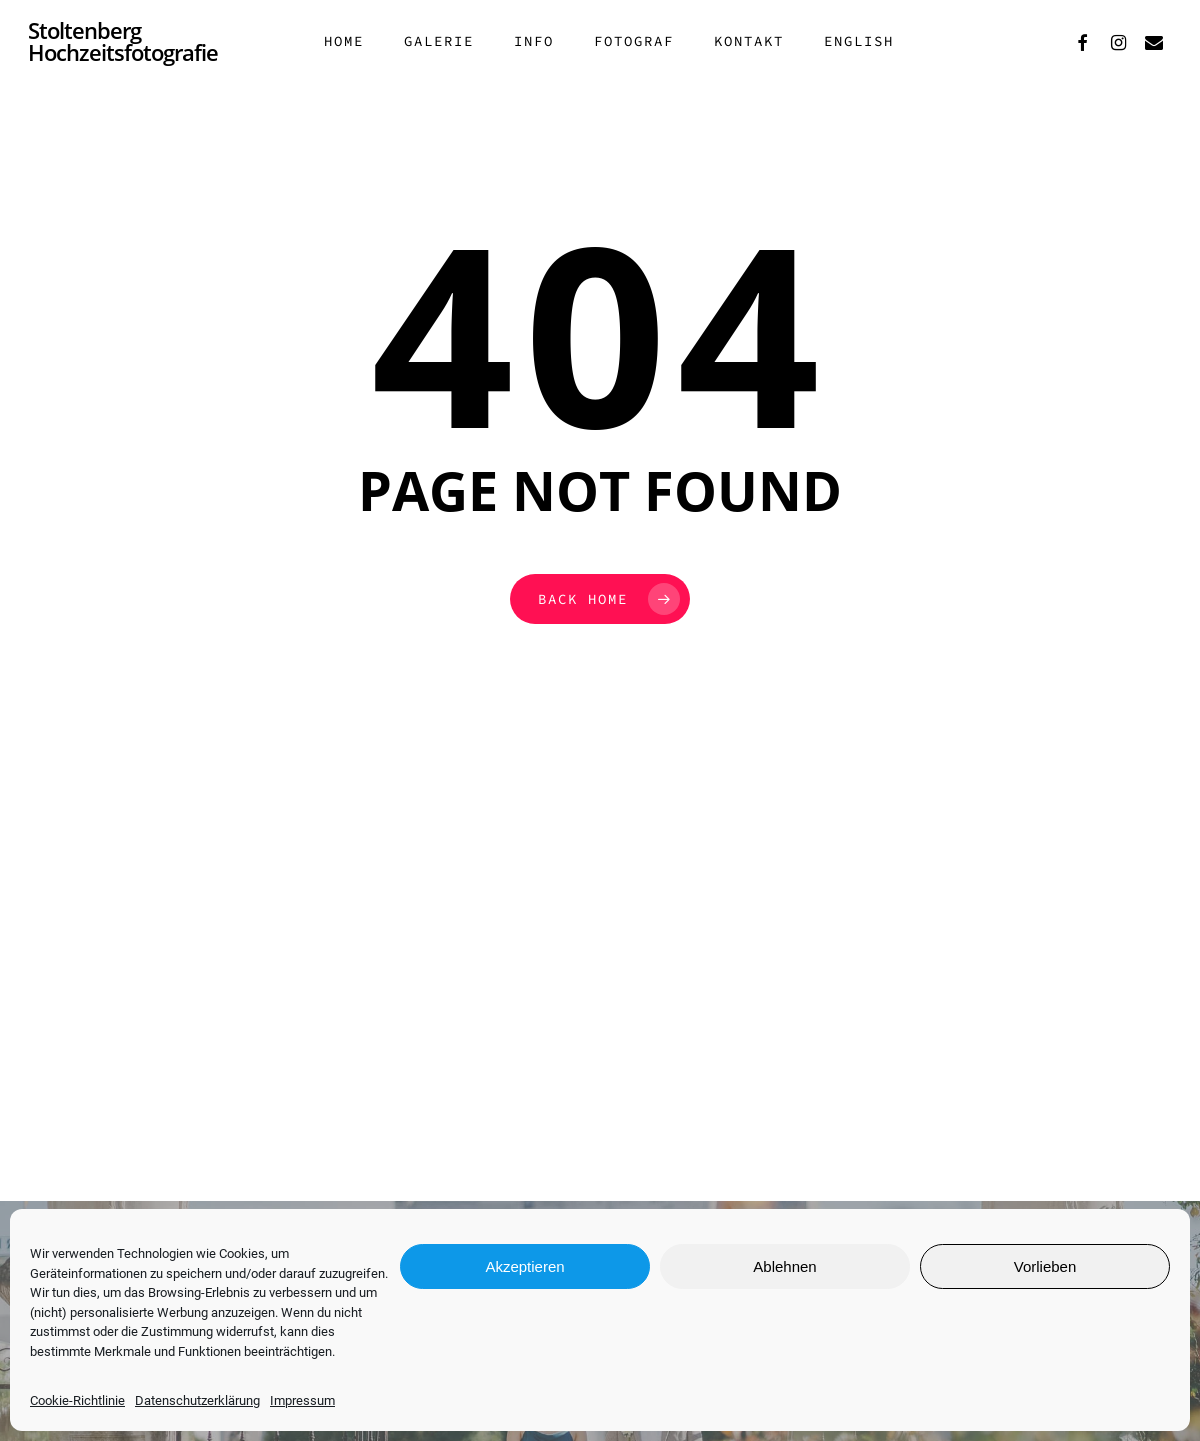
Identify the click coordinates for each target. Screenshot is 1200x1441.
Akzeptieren (524, 1266)
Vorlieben (1045, 1266)
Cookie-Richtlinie (77, 1400)
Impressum (302, 1400)
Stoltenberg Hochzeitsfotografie (123, 52)
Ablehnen (784, 1266)
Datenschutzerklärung (197, 1400)
